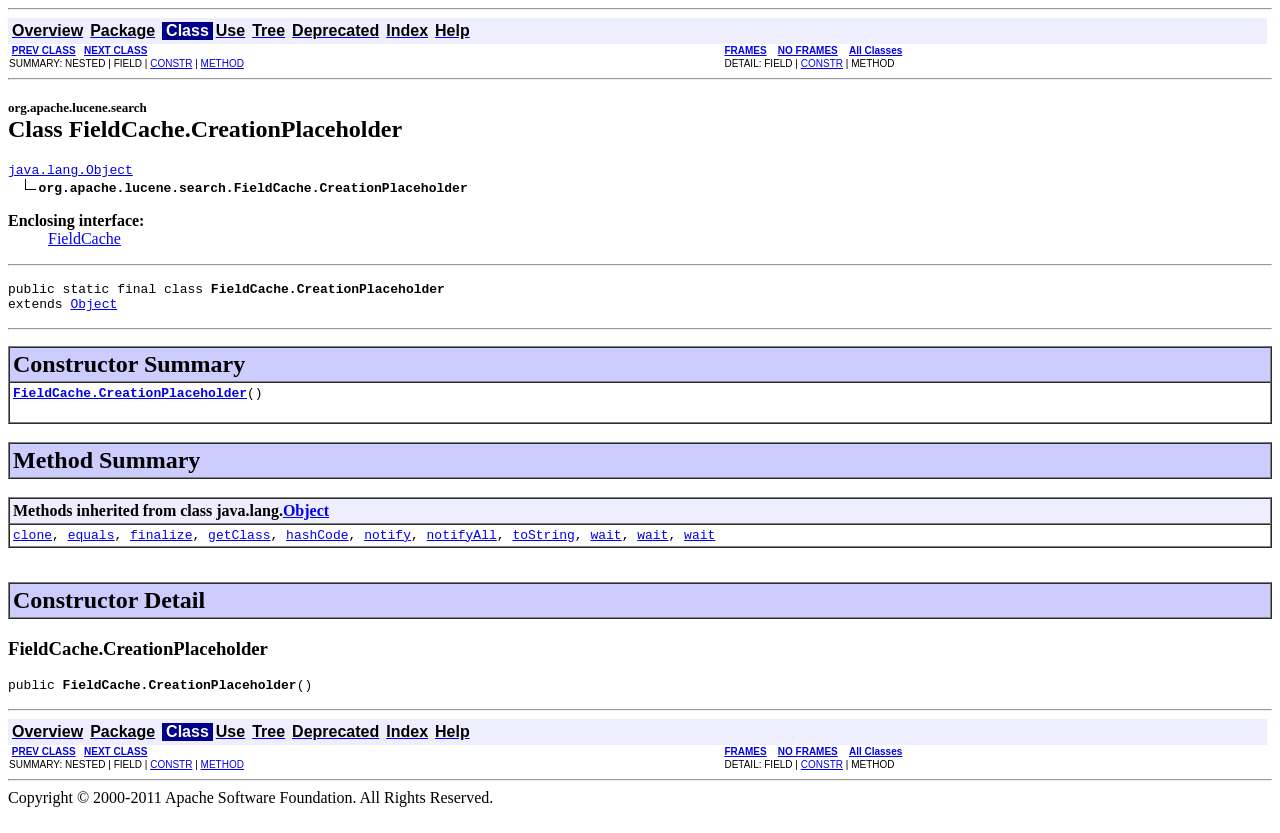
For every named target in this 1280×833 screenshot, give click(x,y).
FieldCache (84, 241)
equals (91, 549)
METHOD (222, 63)
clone (32, 549)
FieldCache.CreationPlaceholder (130, 404)
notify (387, 549)
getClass (239, 549)
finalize (161, 549)
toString (543, 549)
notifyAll (462, 549)
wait (605, 549)
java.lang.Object (70, 172)
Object (93, 312)
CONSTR (171, 63)
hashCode (317, 549)
